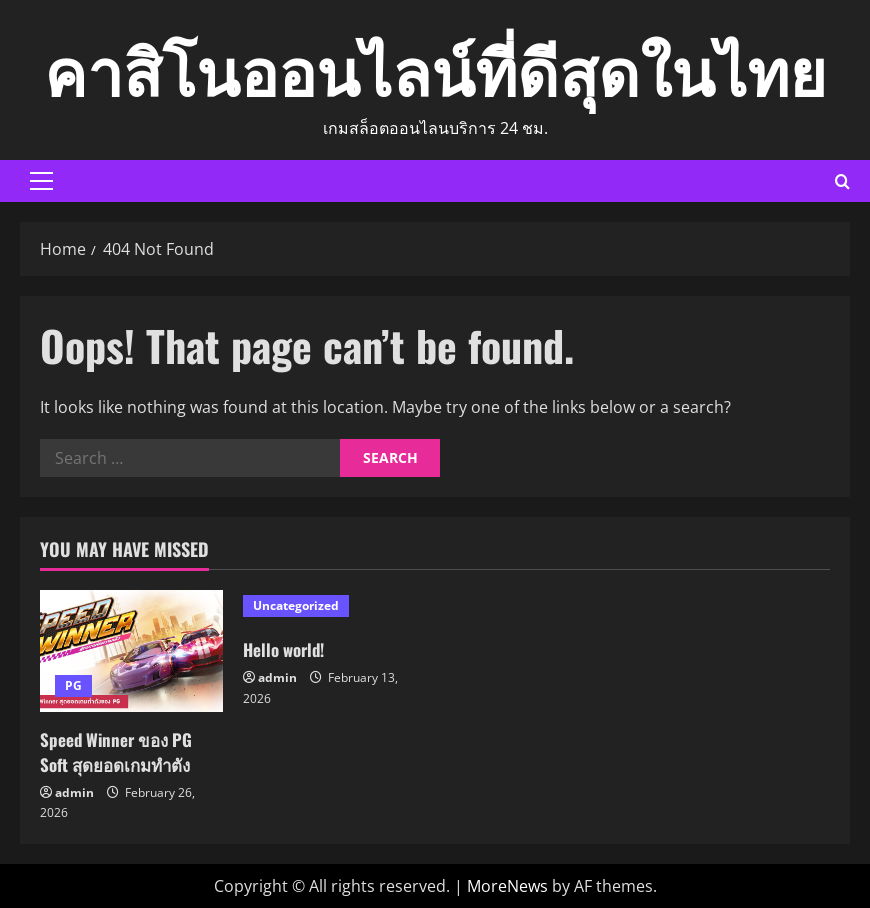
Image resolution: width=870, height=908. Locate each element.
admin (74, 792)
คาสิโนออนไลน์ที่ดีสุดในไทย (435, 68)
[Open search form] (842, 181)
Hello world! (287, 649)
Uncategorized (296, 605)
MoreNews (507, 886)
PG (73, 685)
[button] (41, 181)
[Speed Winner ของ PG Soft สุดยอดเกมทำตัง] (131, 651)
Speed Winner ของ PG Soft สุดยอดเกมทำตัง (122, 751)
